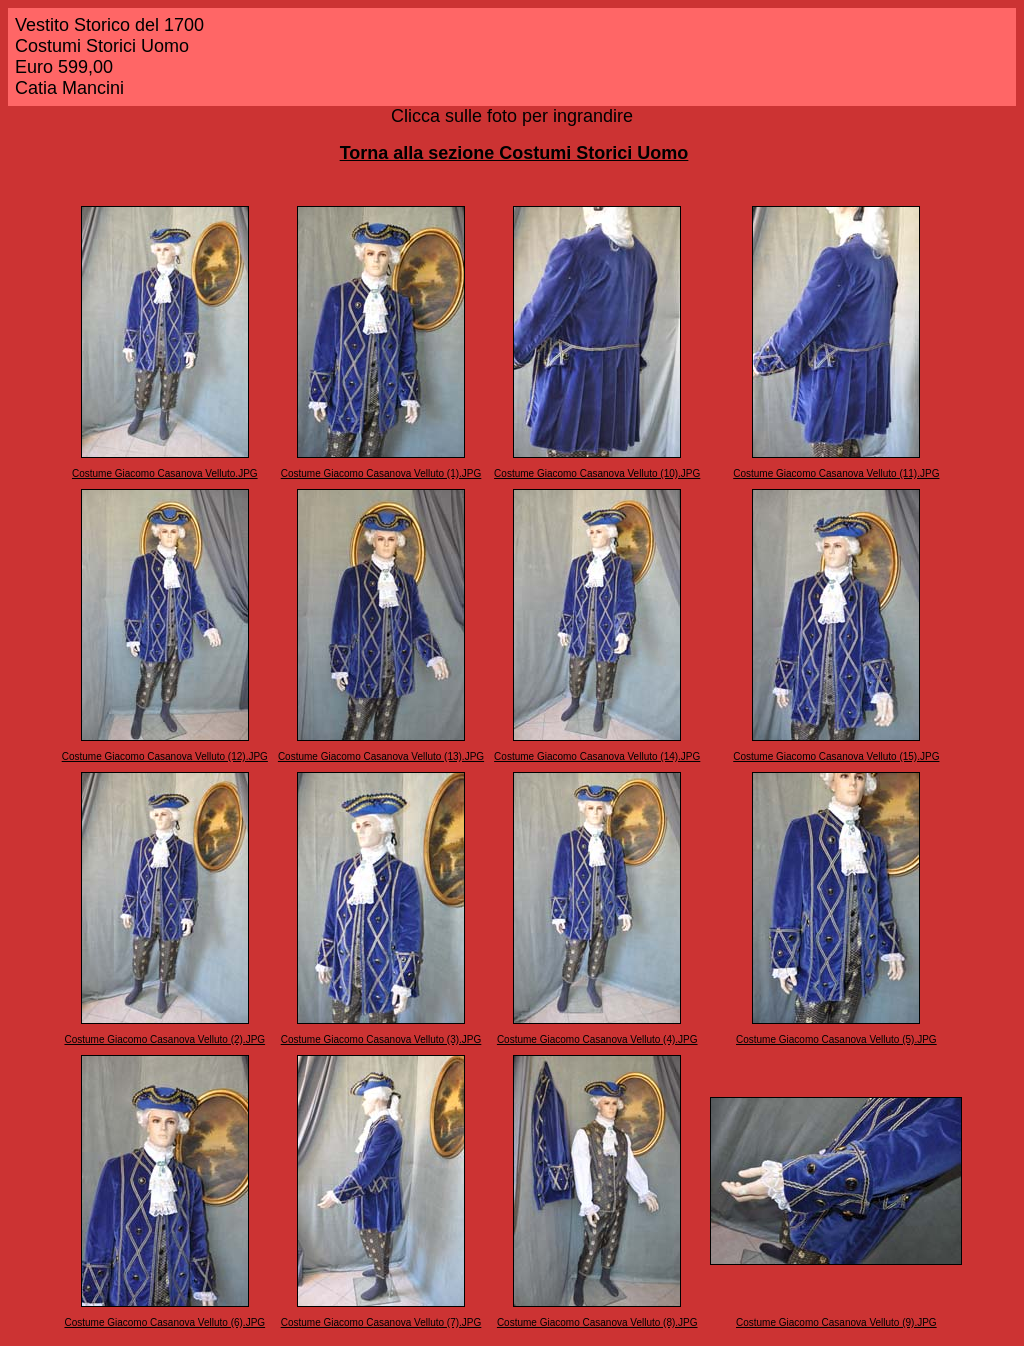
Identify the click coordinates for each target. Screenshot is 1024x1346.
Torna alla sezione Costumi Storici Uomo (514, 153)
